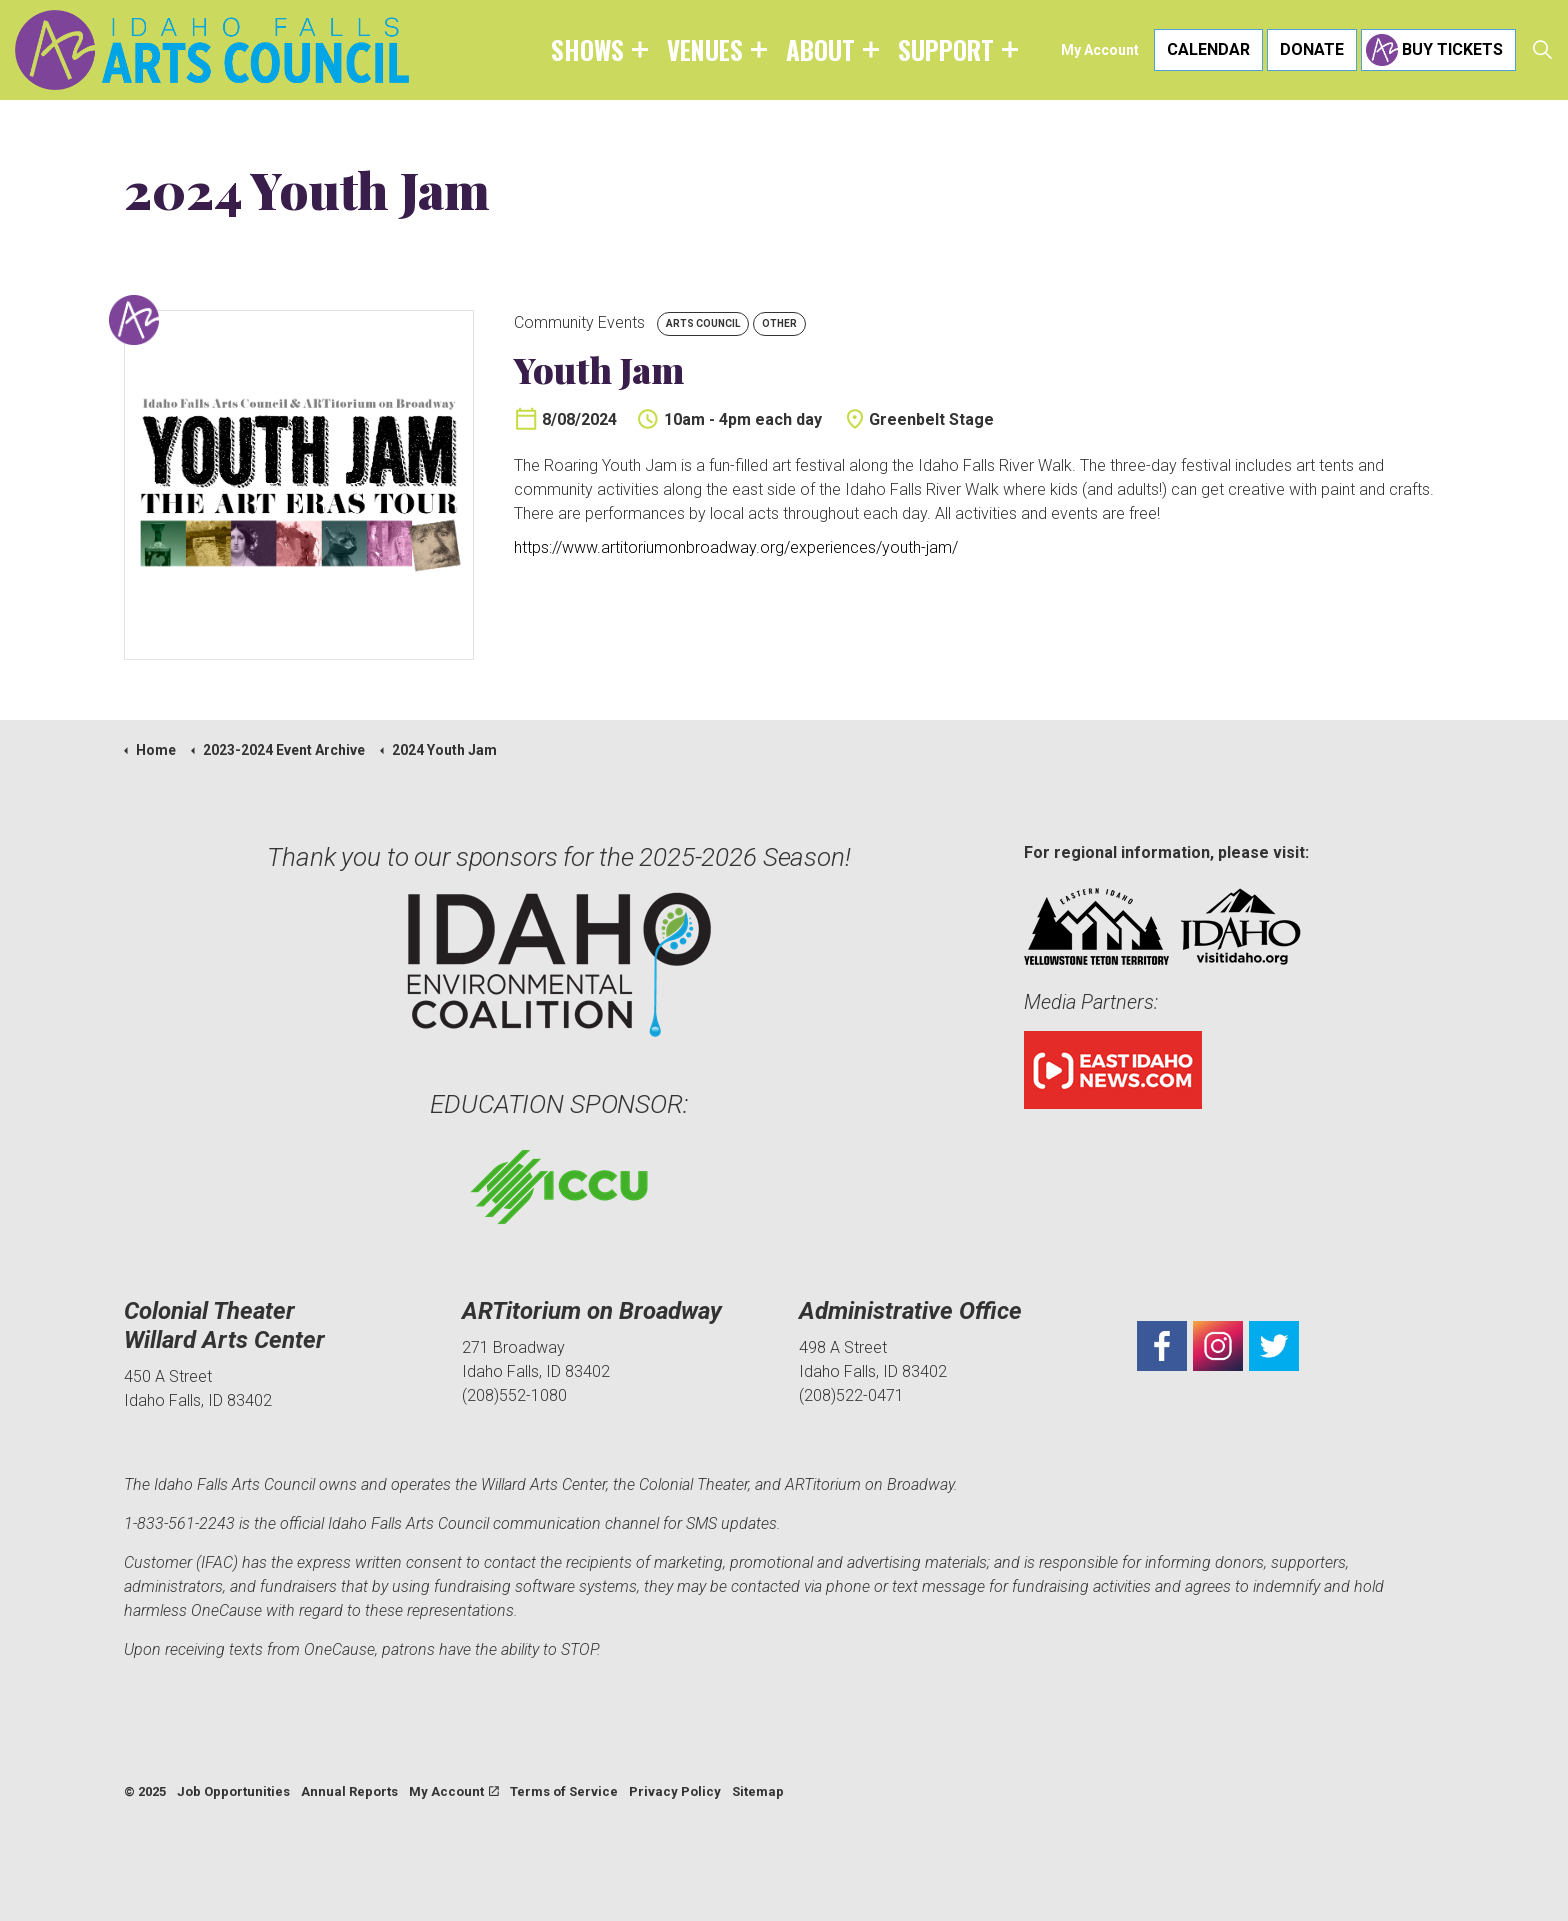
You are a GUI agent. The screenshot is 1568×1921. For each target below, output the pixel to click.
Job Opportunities (233, 1791)
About (820, 49)
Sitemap (758, 1791)
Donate (1312, 50)
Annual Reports (349, 1791)
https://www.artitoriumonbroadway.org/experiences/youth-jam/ (736, 547)
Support (946, 49)
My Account (1100, 50)
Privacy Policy (675, 1791)
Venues (705, 49)
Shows (587, 49)
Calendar (1208, 50)
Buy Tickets (1438, 50)
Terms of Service (564, 1791)
